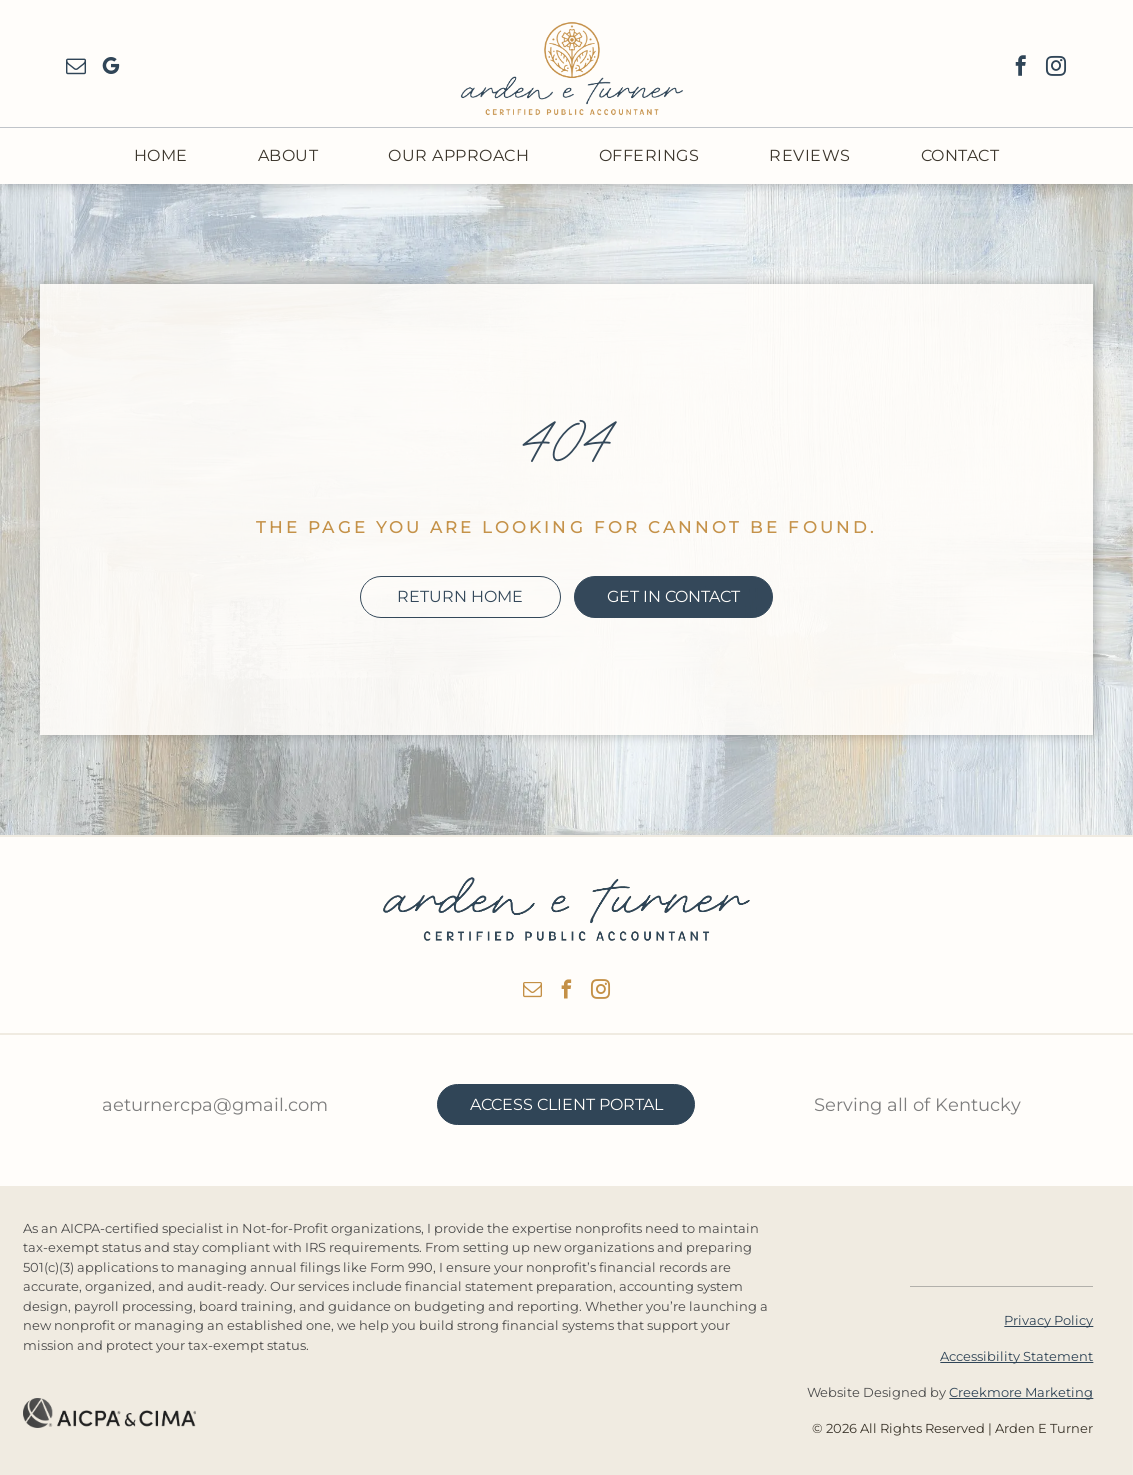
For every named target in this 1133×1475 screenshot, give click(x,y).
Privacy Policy (1048, 1320)
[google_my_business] (111, 68)
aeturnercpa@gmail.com (215, 1105)
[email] (76, 68)
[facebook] (1021, 68)
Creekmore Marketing (1021, 1392)
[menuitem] (161, 155)
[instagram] (1056, 68)
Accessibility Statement (1016, 1356)
